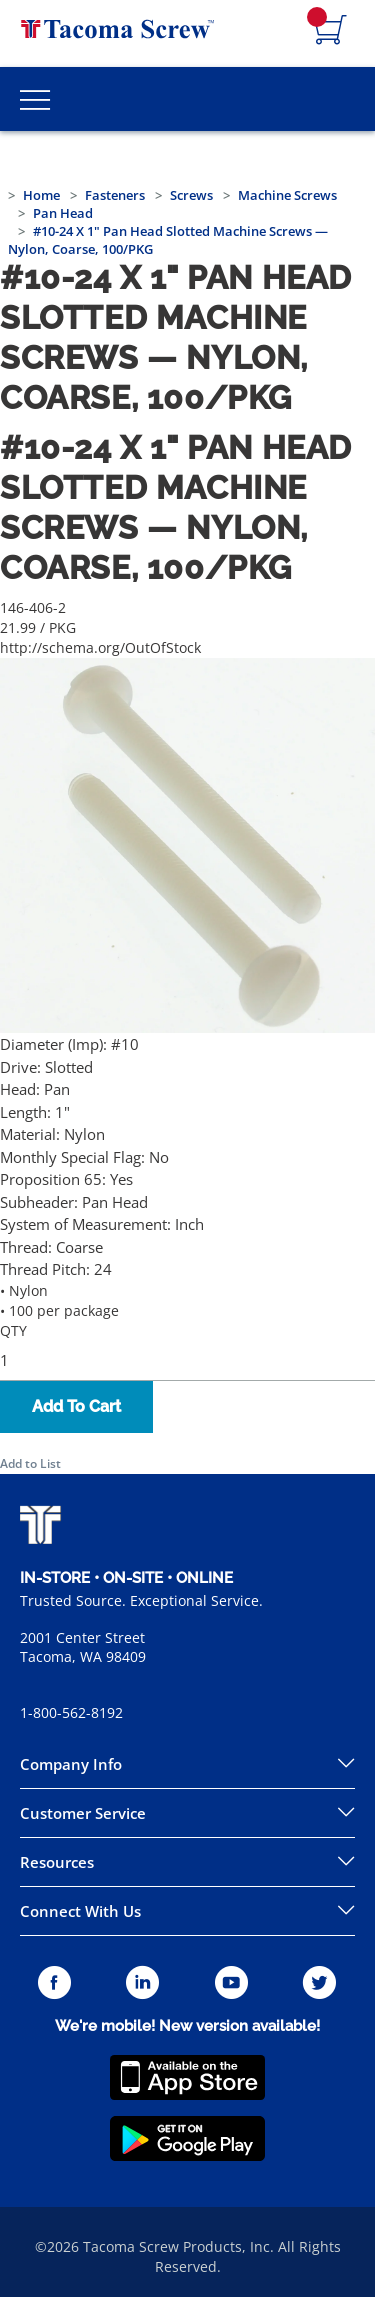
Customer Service (83, 1813)
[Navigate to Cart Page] (331, 31)
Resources (57, 1862)
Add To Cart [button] (76, 1406)
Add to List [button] (30, 1463)
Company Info (71, 1764)
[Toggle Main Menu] (35, 99)
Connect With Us (80, 1911)
